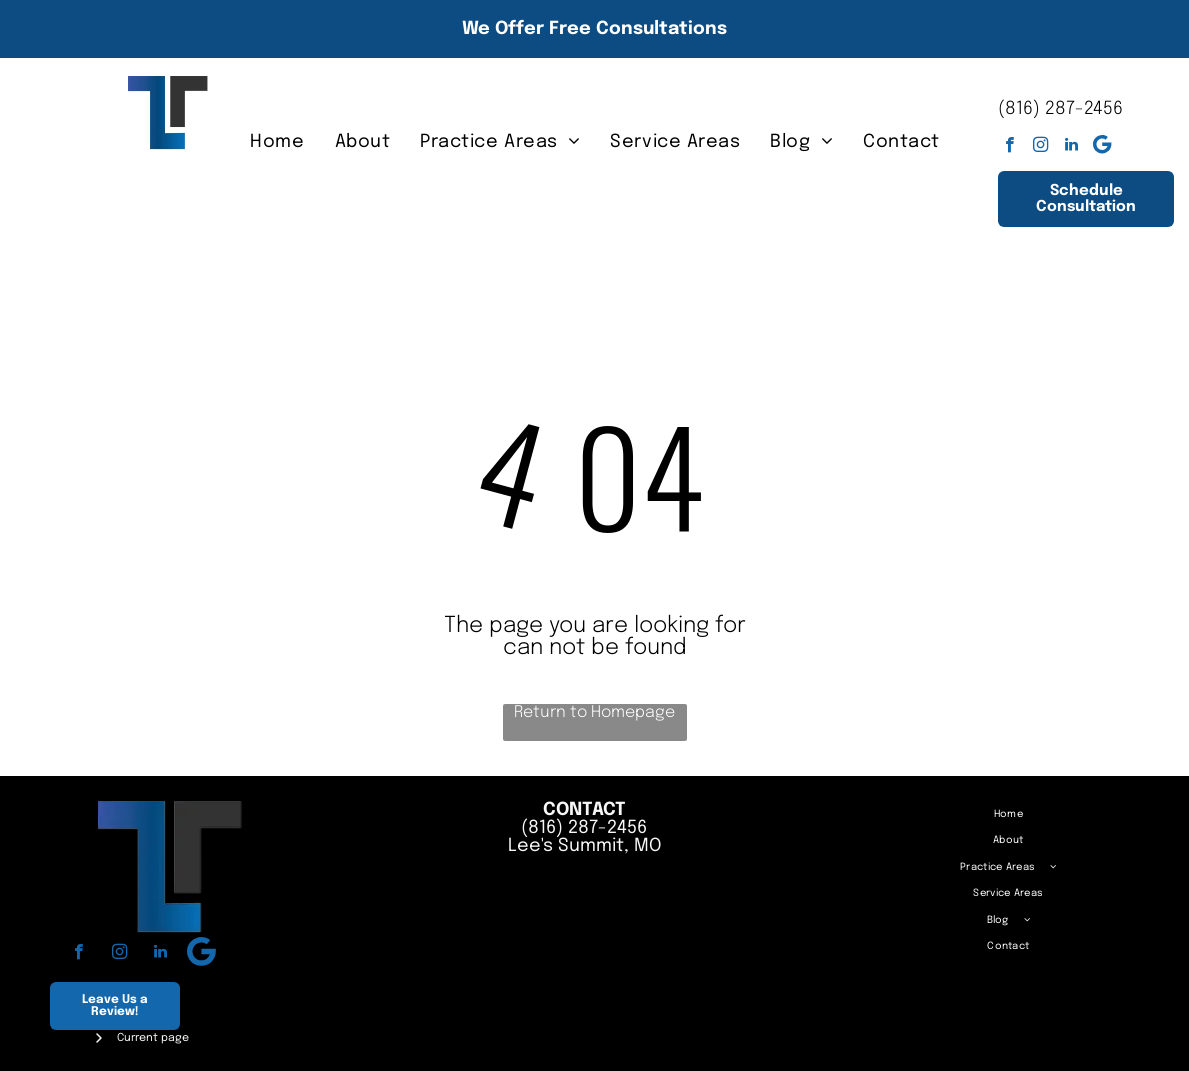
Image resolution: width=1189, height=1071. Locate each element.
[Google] (1102, 147)
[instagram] (1040, 147)
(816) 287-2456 (1060, 109)
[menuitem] (277, 141)
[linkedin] (1071, 147)
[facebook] (1009, 147)
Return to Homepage (594, 712)
